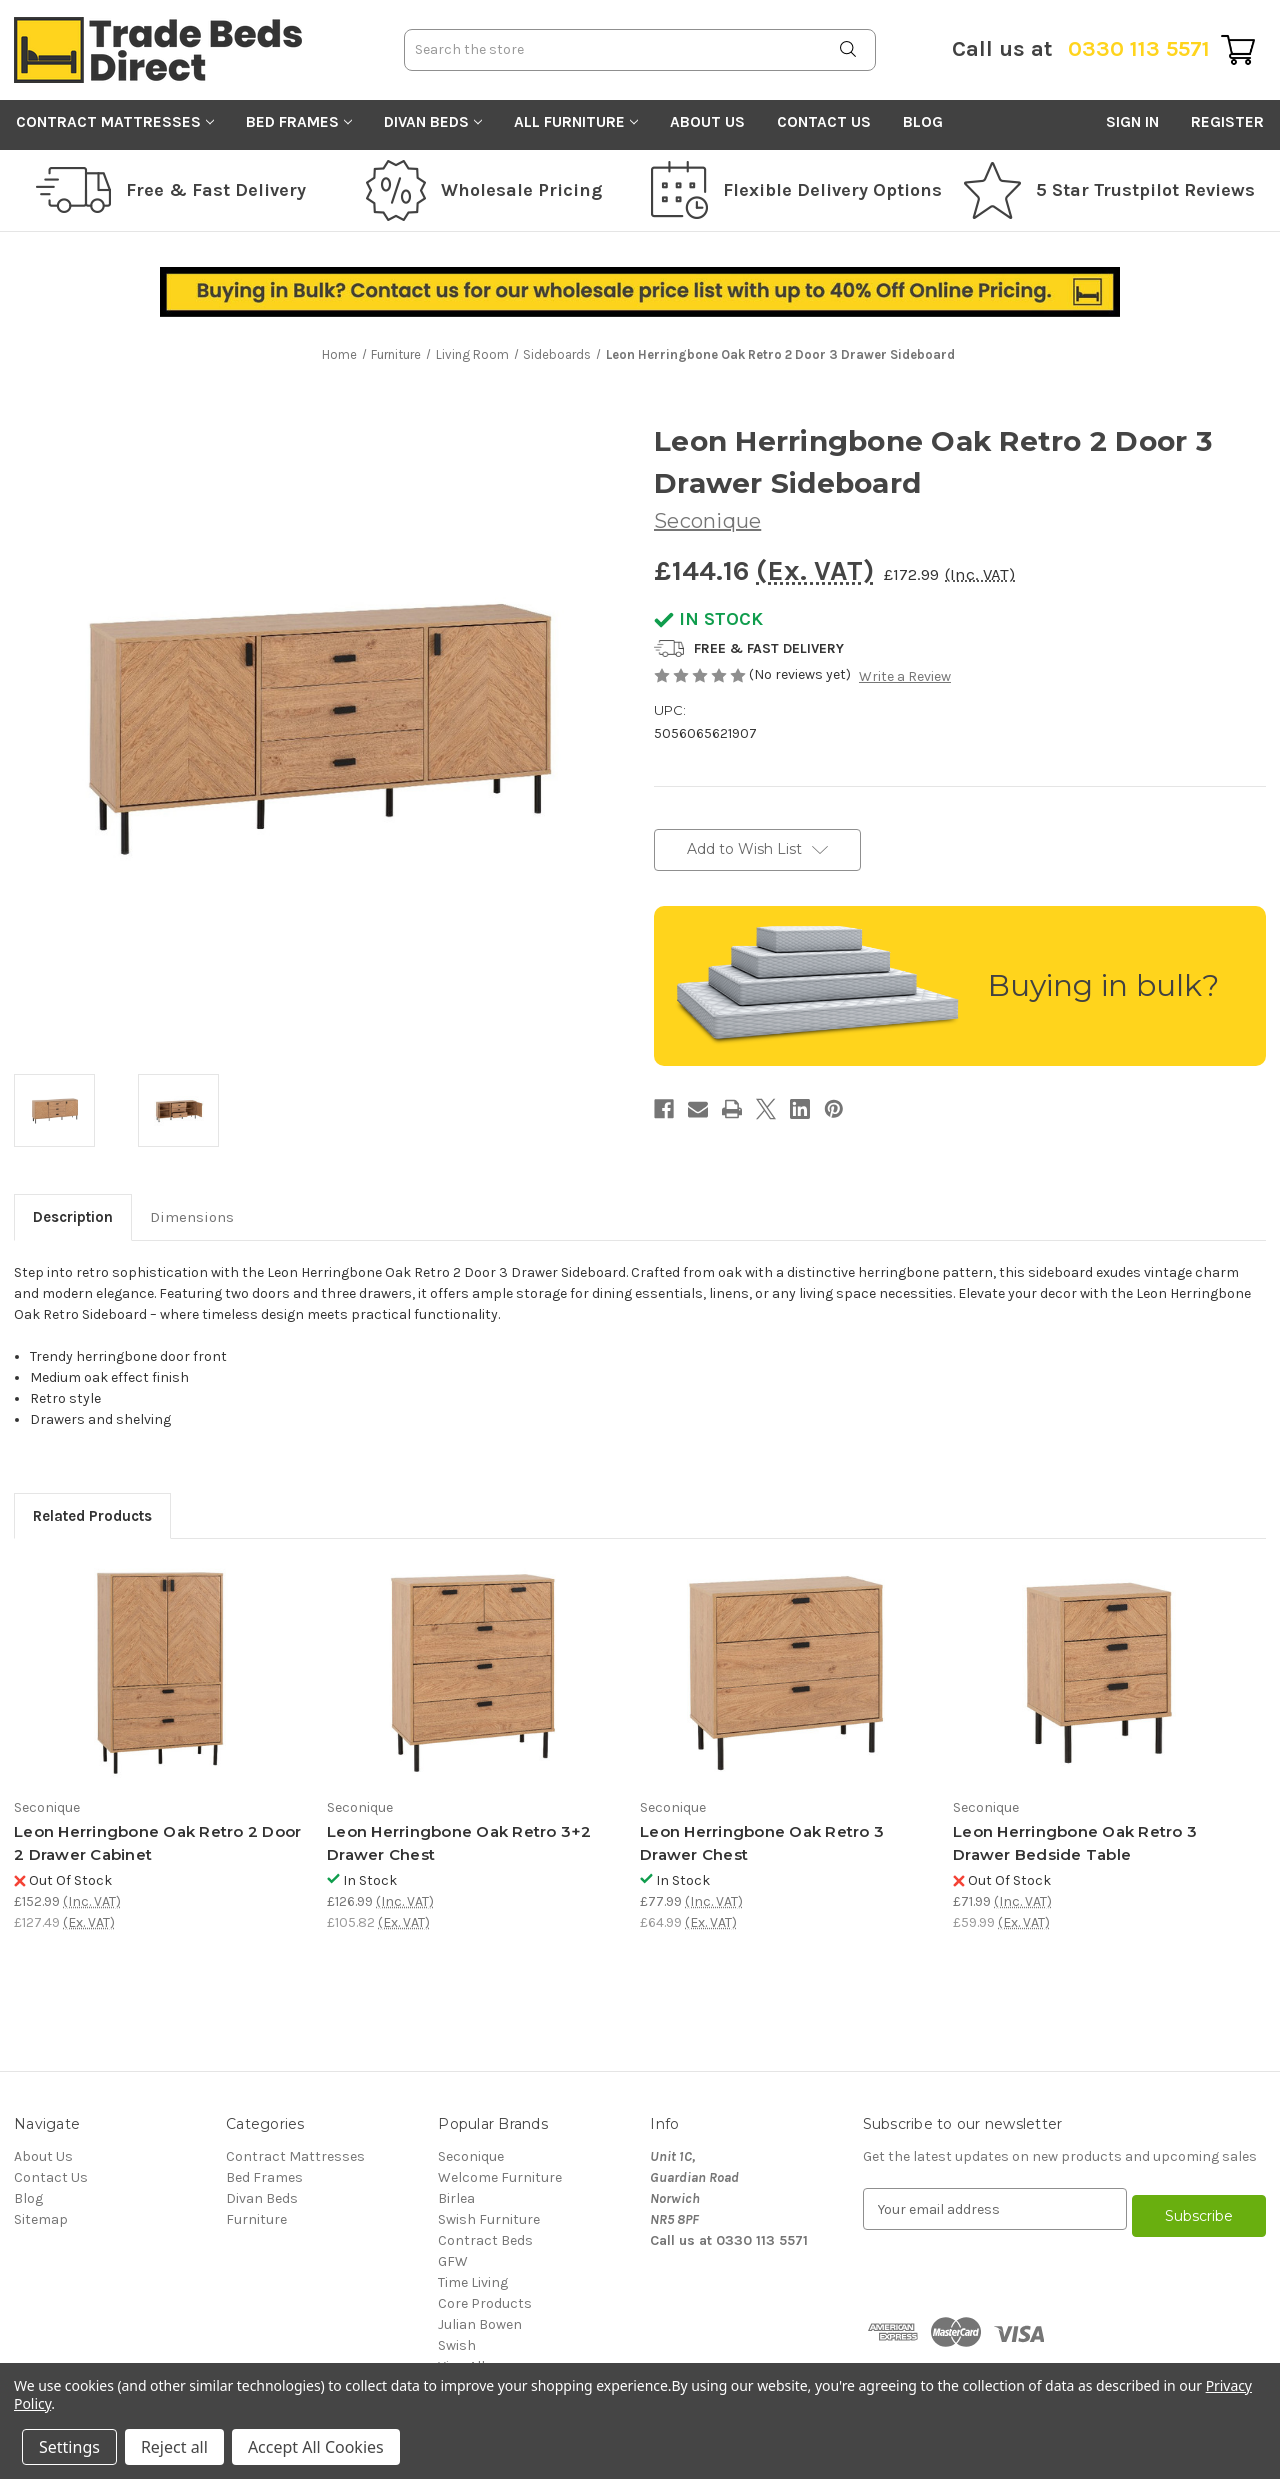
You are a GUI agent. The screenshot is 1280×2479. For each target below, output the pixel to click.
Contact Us (824, 122)
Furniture (256, 2219)
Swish (457, 2345)
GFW (453, 2261)
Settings (69, 2447)
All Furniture (576, 122)
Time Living (473, 2282)
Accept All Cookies (316, 2447)
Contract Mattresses (115, 122)
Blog (923, 122)
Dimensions (192, 1217)
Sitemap (41, 2219)
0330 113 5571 (1081, 49)
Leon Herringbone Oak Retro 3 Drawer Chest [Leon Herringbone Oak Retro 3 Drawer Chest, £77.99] (762, 1843)
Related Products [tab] (92, 1516)
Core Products (485, 2303)
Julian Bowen (480, 2324)
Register (1227, 122)
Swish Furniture (489, 2219)
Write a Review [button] (905, 676)
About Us (707, 122)
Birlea (456, 2198)
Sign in (1132, 122)
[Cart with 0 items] (1238, 50)
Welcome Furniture (500, 2177)
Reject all (174, 2447)
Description (73, 1217)
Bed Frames (299, 122)
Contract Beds (485, 2240)
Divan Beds (433, 122)
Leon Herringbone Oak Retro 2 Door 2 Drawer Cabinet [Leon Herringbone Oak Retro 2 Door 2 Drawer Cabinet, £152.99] (157, 1843)
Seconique (471, 2156)
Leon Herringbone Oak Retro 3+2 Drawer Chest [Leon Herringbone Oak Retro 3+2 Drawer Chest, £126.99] (459, 1843)
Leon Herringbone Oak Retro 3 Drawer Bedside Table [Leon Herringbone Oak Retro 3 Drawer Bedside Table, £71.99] (1075, 1843)
